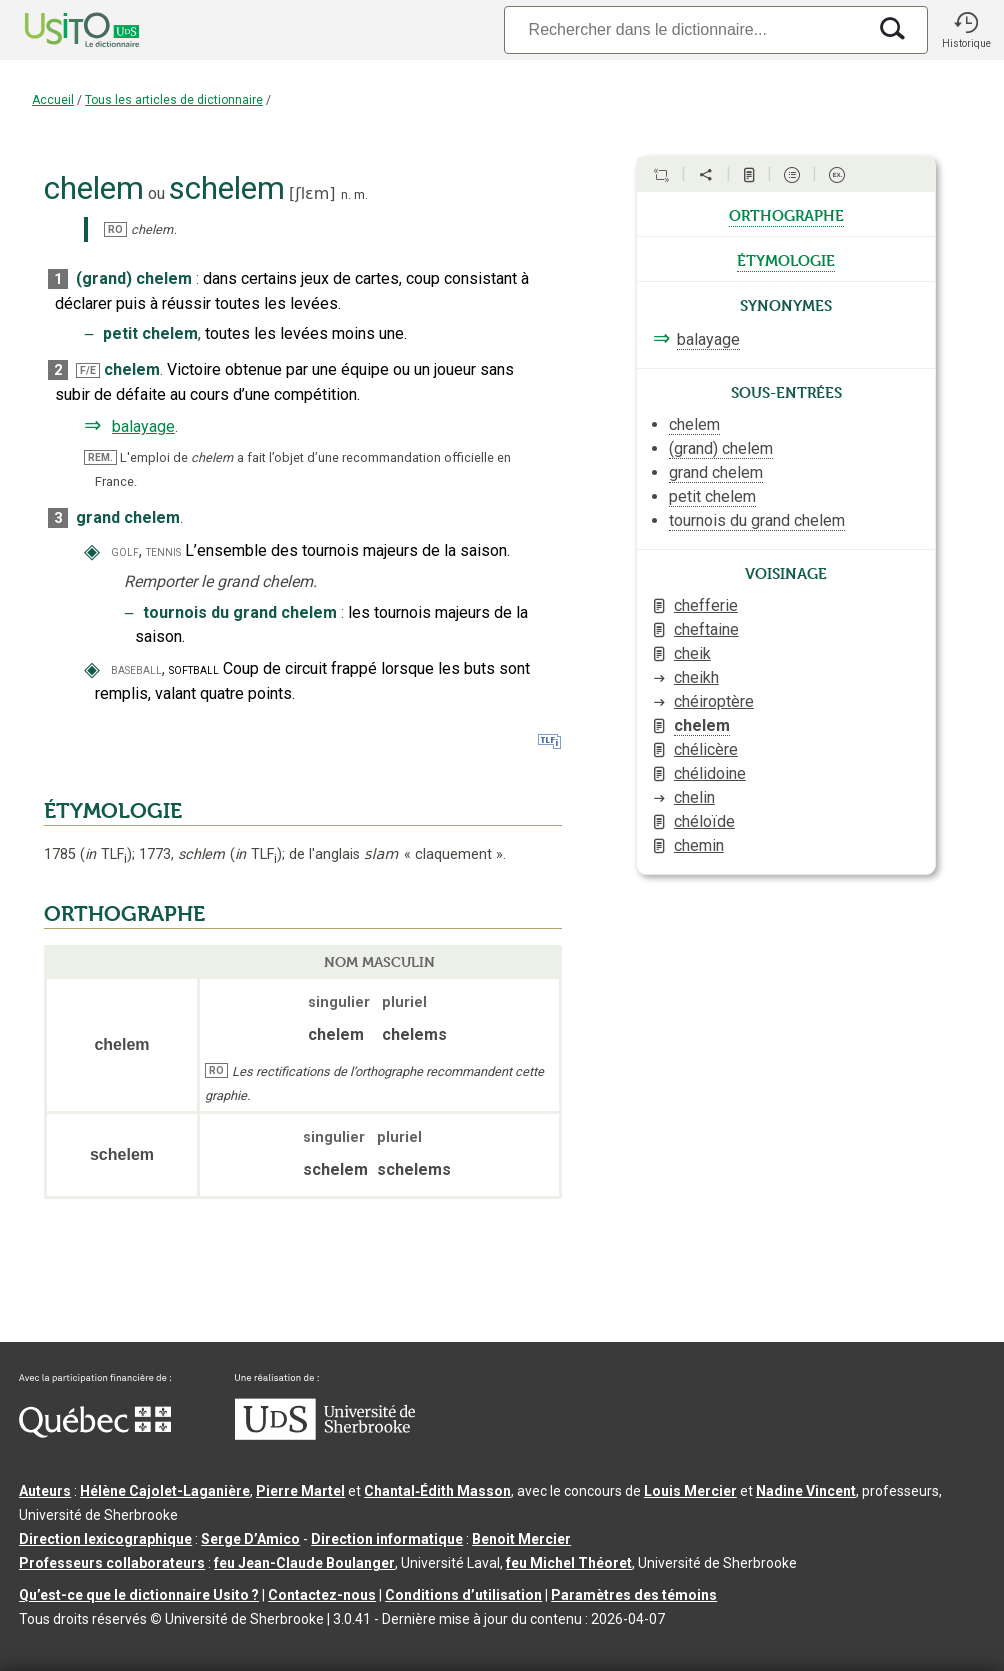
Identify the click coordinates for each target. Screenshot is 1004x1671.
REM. (100, 457)
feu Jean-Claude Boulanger (304, 1563)
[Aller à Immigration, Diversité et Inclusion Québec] (95, 1433)
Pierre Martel (300, 1491)
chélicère (706, 749)
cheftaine (706, 629)
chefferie (706, 605)
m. (361, 194)
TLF (106, 854)
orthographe (786, 214)
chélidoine (710, 773)
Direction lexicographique (105, 1539)
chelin (694, 797)
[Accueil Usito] (60, 30)
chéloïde (704, 821)
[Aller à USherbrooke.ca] (325, 1435)
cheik (692, 653)
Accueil (53, 100)
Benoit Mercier (521, 1539)
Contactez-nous (322, 1595)
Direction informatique (387, 1539)
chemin (699, 845)
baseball (136, 669)
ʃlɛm (312, 193)
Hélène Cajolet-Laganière (165, 1491)
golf (125, 551)
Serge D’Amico (250, 1539)
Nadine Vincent (806, 1491)
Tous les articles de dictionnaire (174, 100)
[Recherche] (685, 29)
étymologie (786, 259)
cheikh (696, 677)
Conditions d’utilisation (463, 1595)
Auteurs (45, 1491)
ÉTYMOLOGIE (113, 811)
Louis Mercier (690, 1491)
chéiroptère (714, 701)
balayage (143, 426)
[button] (966, 30)
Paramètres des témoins (634, 1595)
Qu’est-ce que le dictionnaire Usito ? (139, 1595)
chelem (702, 725)
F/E (88, 370)
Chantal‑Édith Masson (437, 1491)
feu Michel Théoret (569, 1563)
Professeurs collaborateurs (112, 1563)
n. (346, 194)
